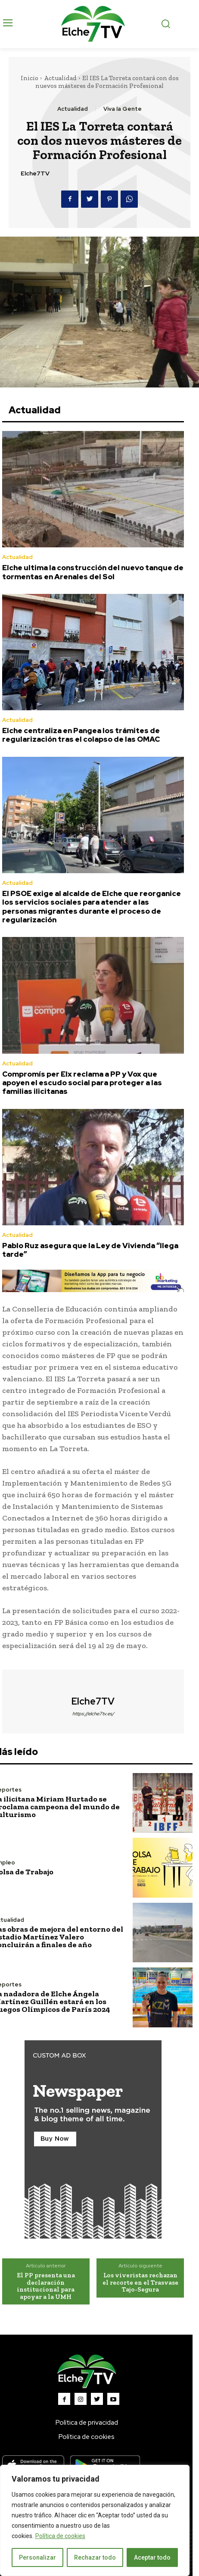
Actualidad (60, 78)
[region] (95, 2520)
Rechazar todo (95, 2557)
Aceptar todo (152, 2557)
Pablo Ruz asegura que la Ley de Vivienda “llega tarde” (90, 1250)
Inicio (29, 78)
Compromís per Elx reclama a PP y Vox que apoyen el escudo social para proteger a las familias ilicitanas (82, 1082)
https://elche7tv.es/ (93, 1714)
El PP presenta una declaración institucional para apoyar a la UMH (46, 2286)
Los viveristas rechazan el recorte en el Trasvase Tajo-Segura (140, 2282)
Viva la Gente (122, 108)
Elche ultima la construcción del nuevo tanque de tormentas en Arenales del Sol (92, 572)
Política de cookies (60, 2535)
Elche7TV (35, 173)
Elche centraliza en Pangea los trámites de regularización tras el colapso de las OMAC (81, 735)
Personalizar (37, 2557)
